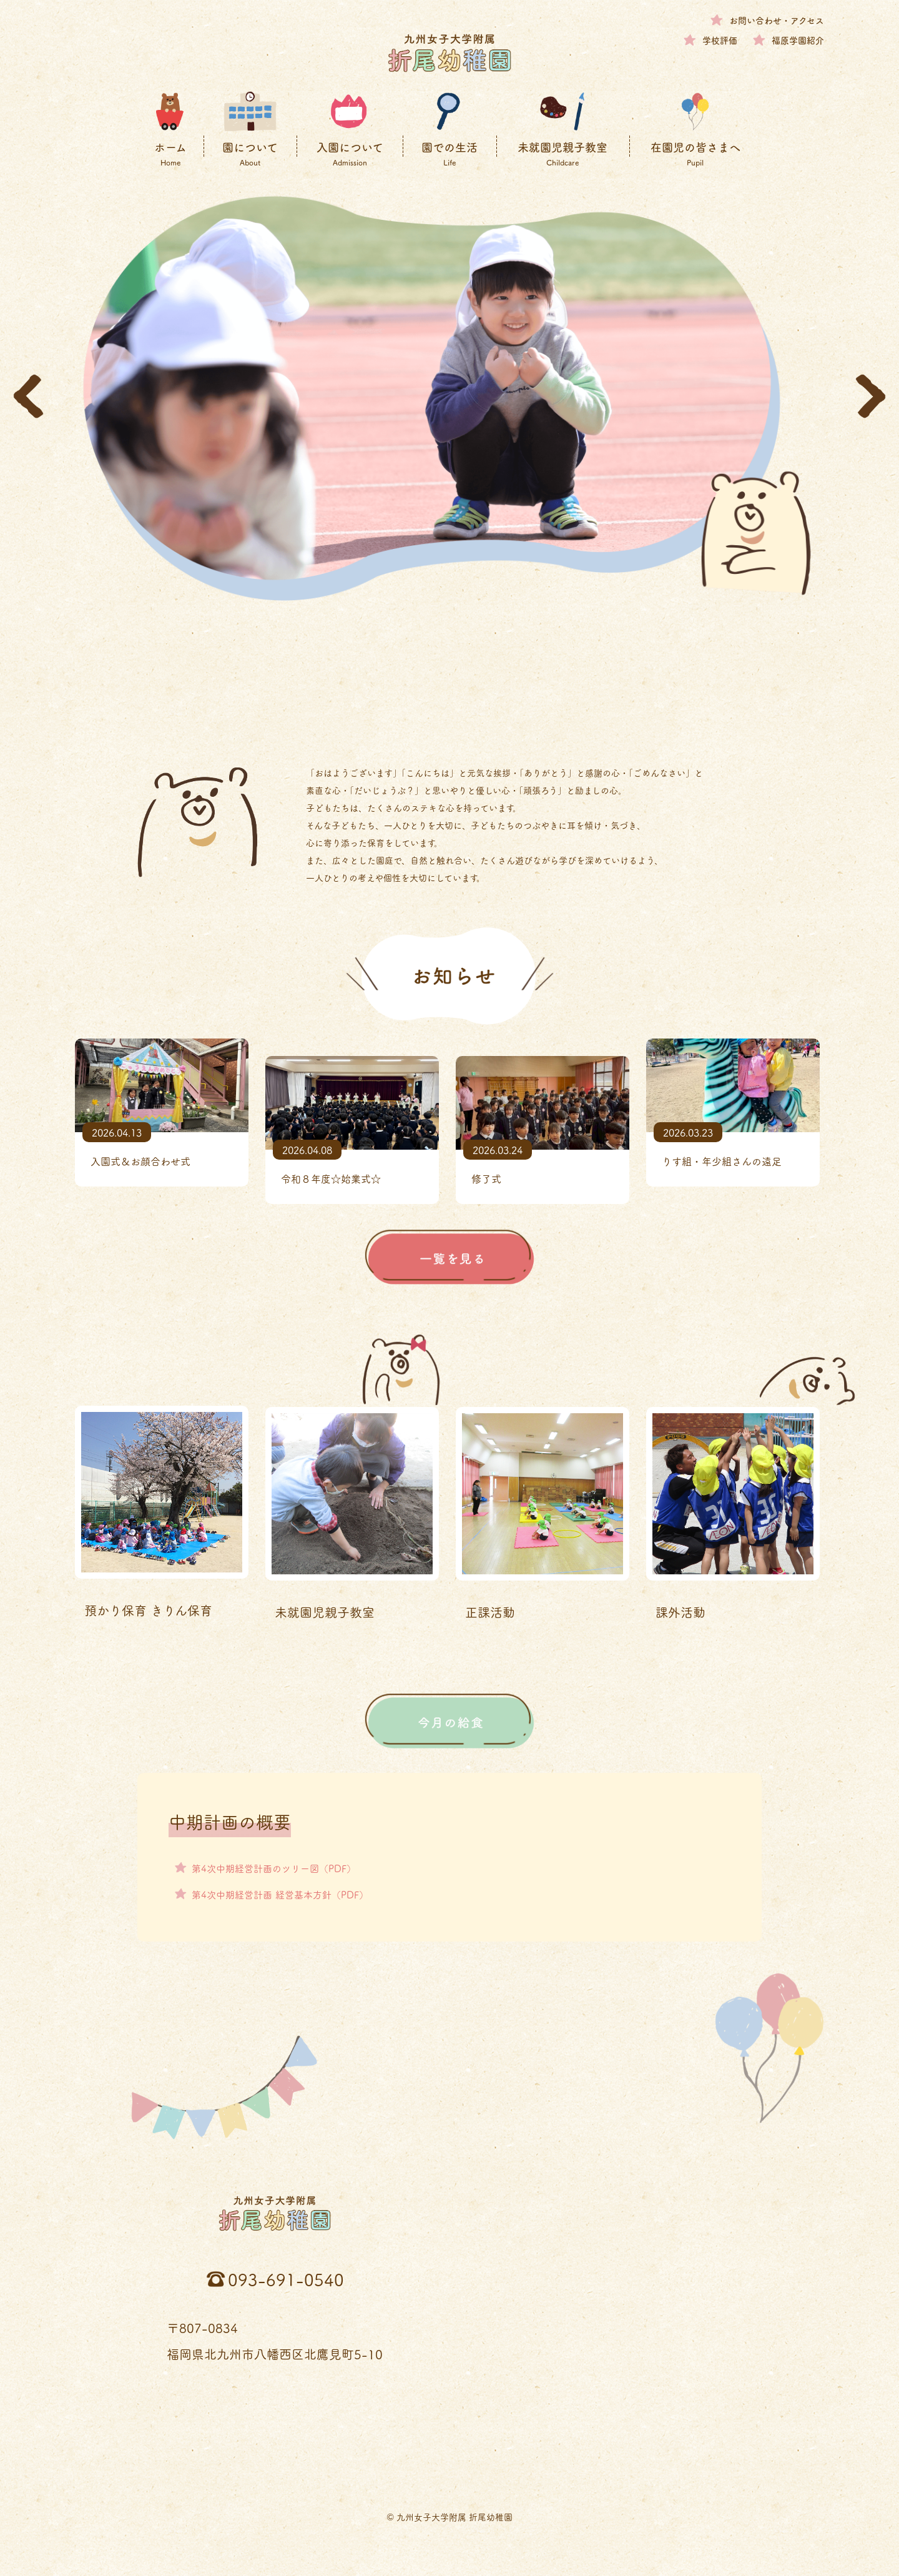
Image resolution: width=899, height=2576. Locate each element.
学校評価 (719, 40)
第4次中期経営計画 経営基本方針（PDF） (286, 1893)
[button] (28, 396)
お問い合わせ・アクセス (776, 20)
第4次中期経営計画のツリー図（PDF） (279, 1866)
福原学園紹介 (798, 40)
